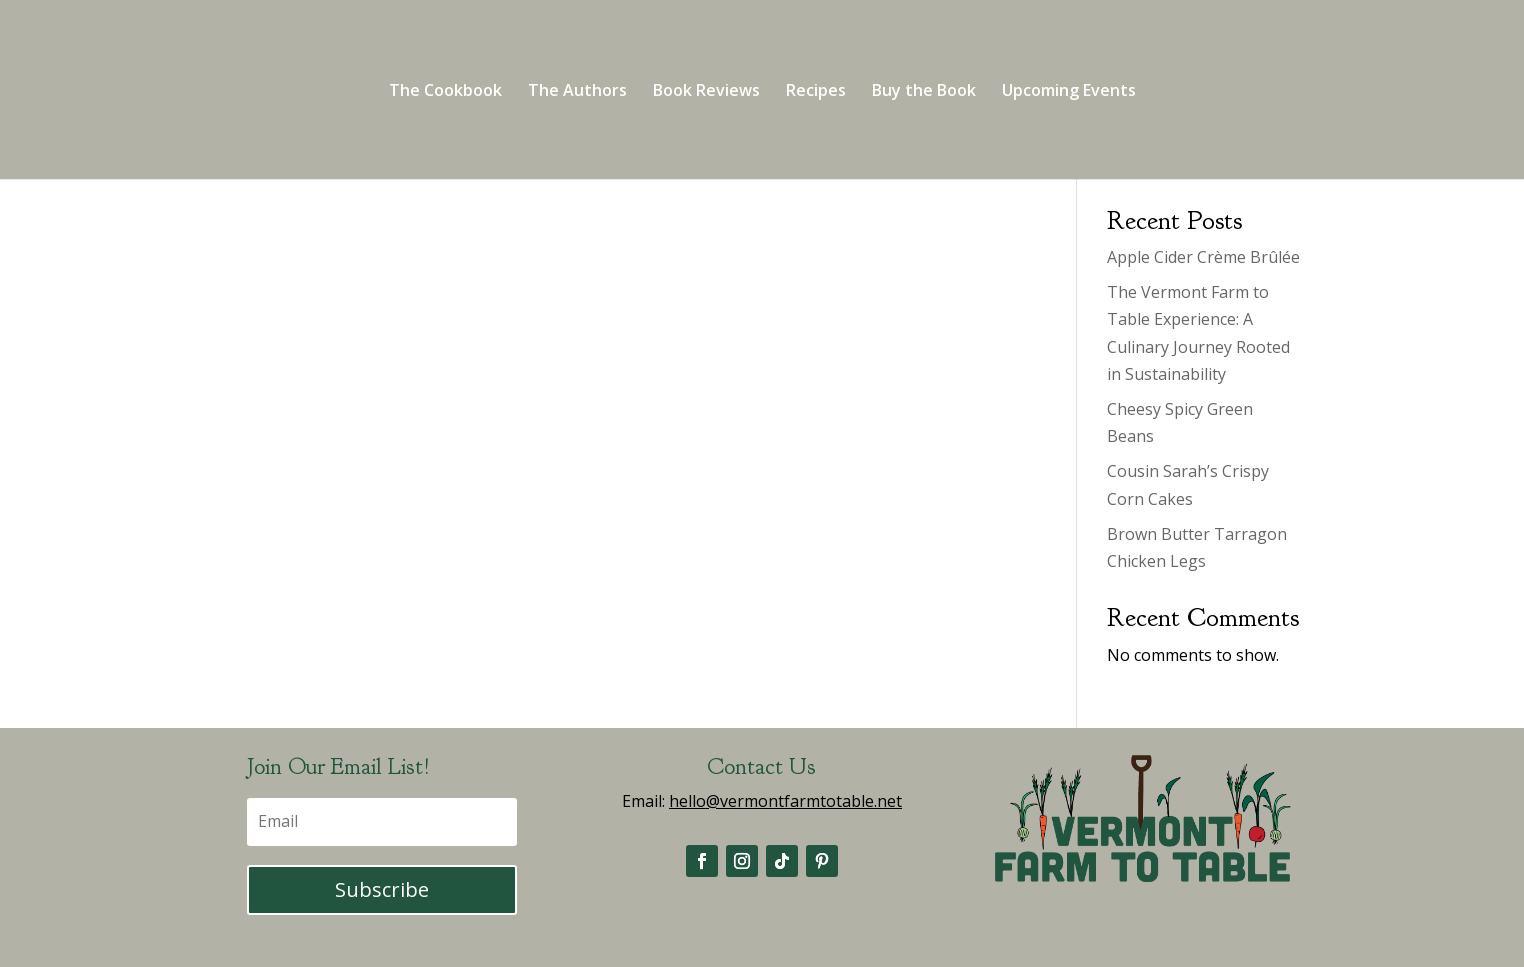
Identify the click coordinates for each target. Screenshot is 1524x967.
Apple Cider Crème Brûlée (1203, 257)
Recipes (816, 92)
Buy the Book (924, 92)
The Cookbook (445, 92)
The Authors (577, 92)
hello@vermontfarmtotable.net (785, 801)
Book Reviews (706, 92)
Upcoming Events (1069, 92)
